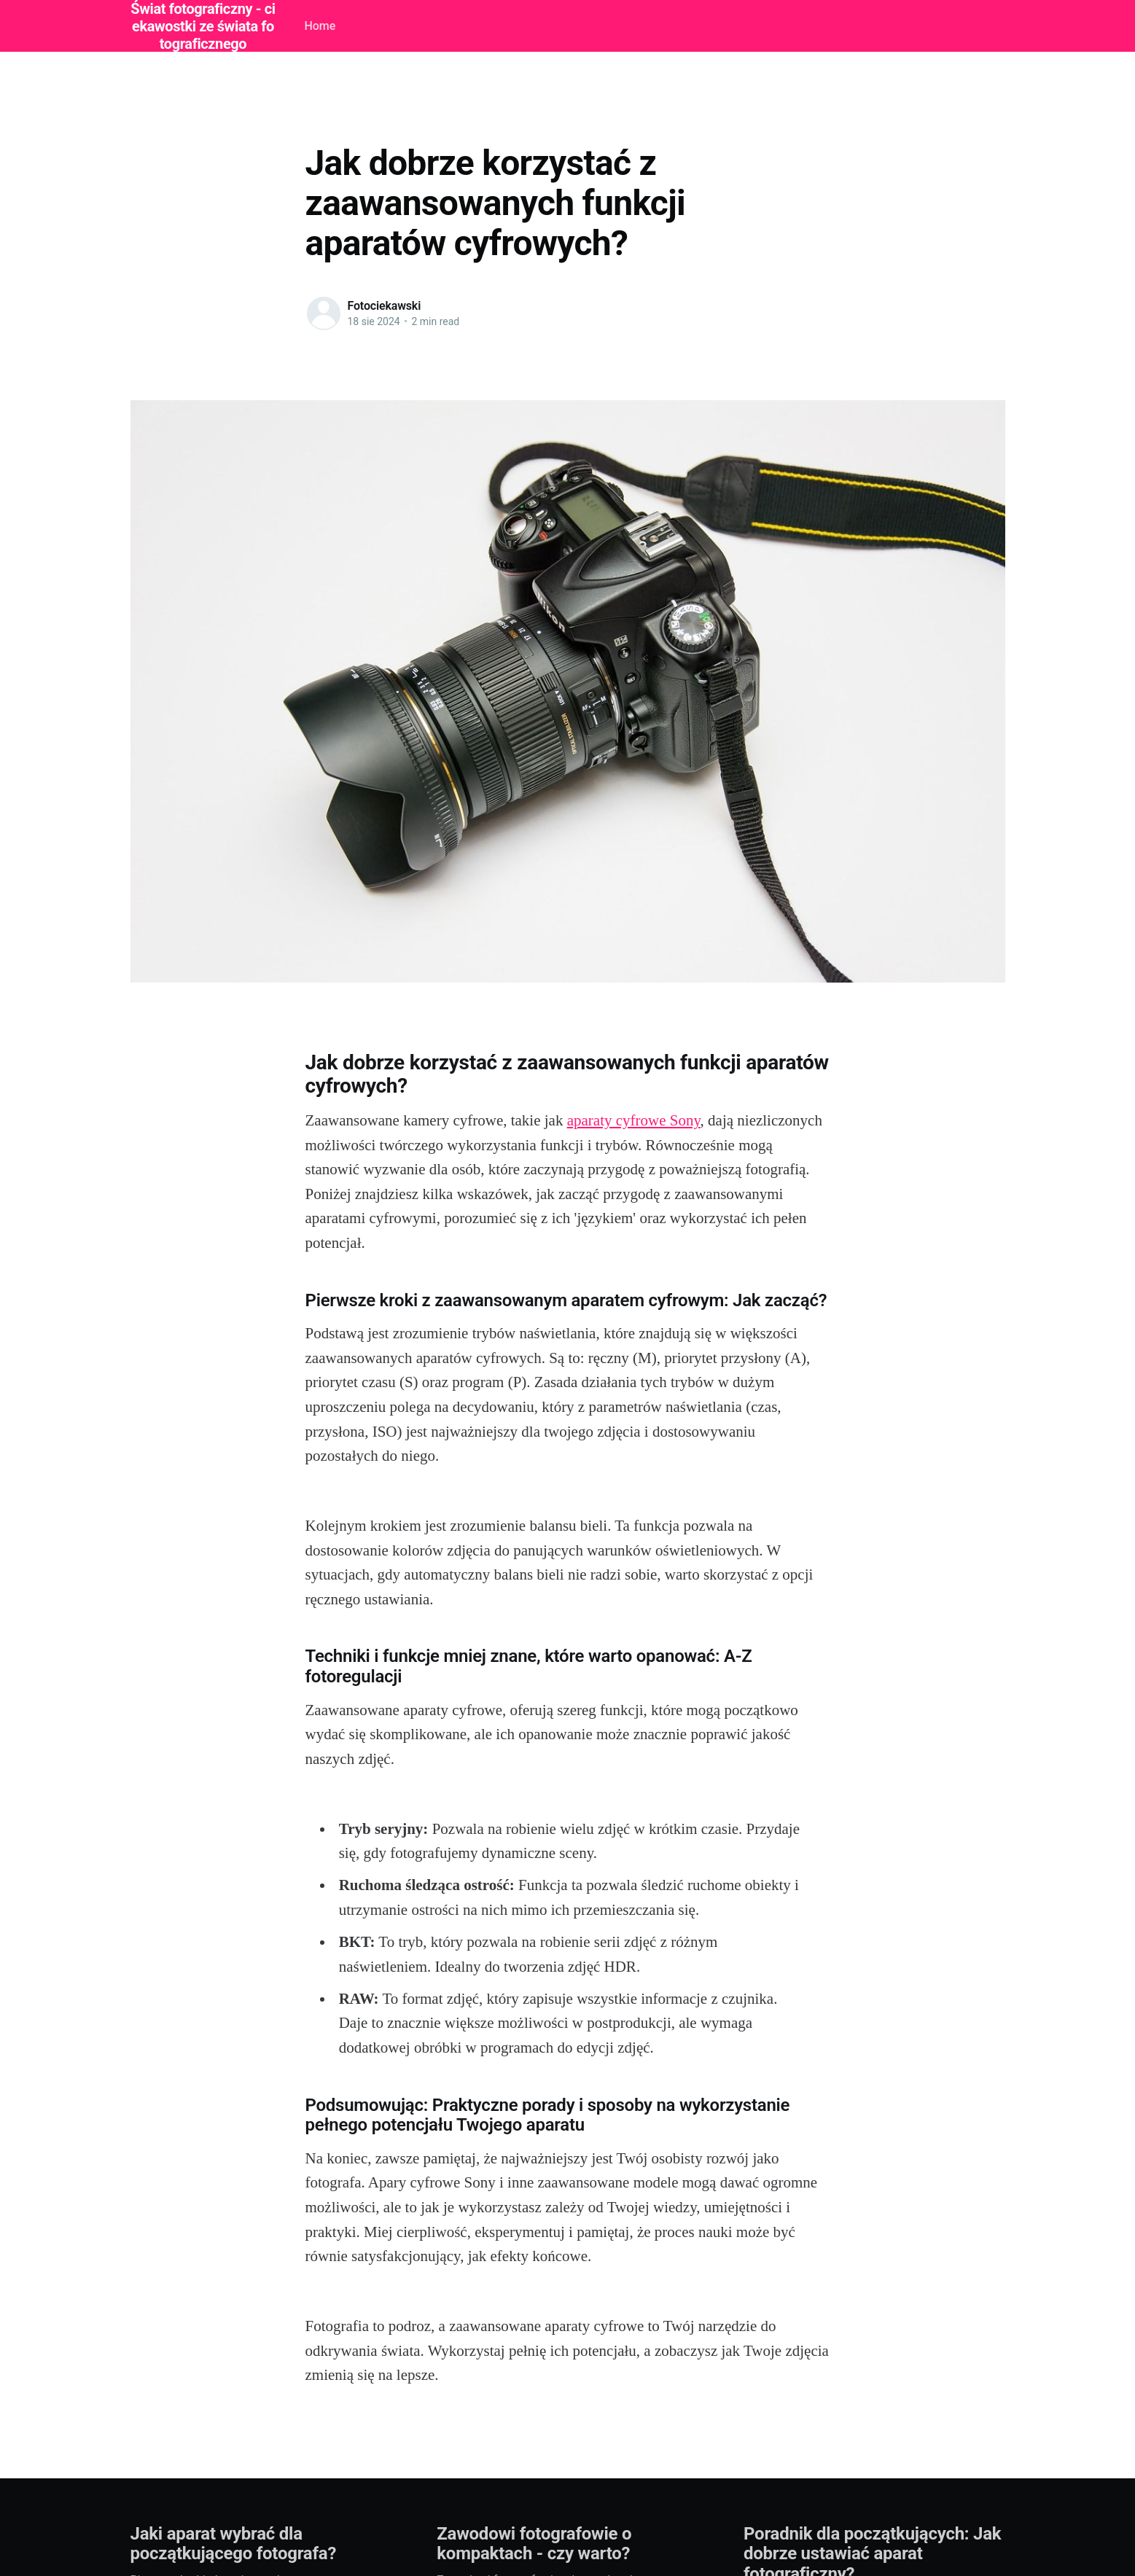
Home (319, 26)
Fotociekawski (384, 306)
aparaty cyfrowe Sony (634, 1120)
